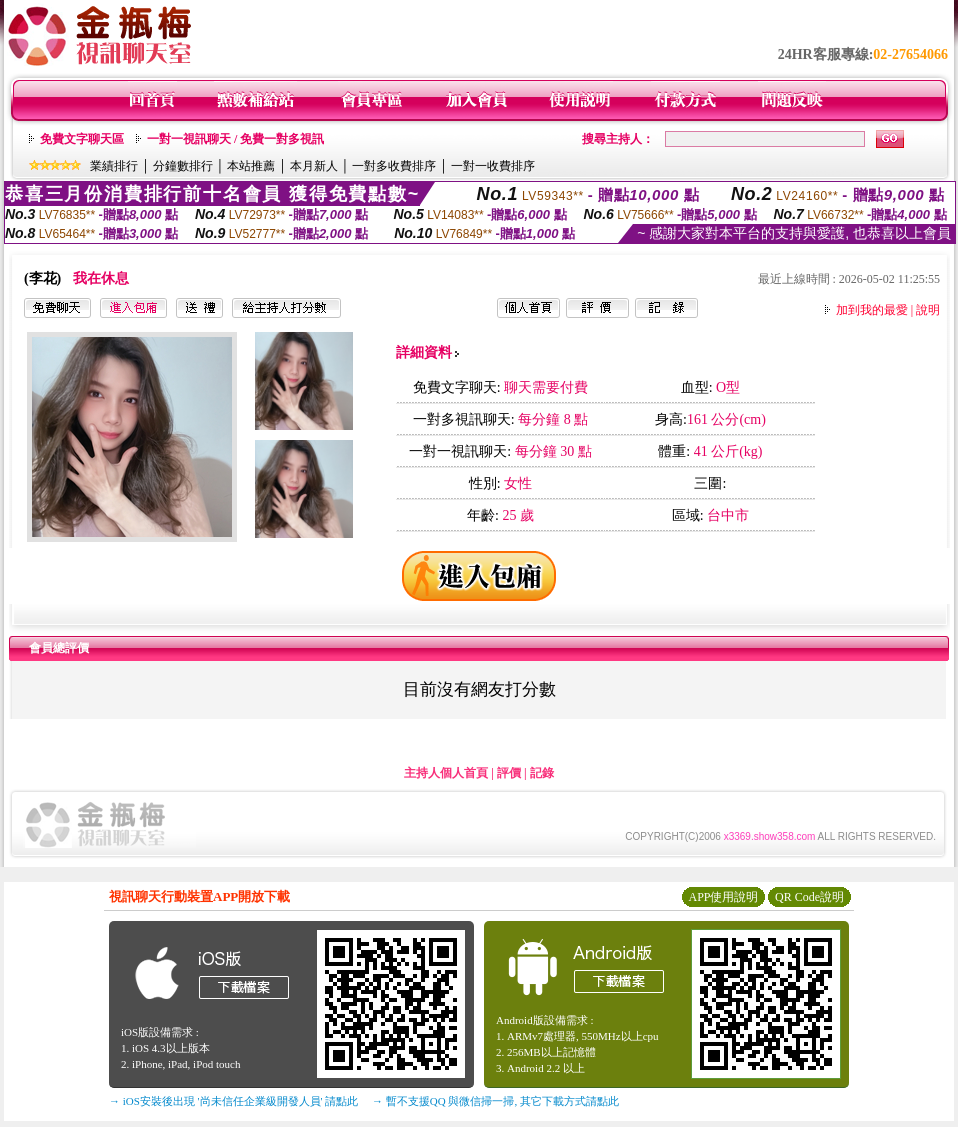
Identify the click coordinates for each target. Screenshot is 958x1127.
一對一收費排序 (493, 166)
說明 (928, 310)
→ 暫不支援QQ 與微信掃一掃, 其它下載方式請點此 (495, 1101)
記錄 (542, 773)
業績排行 (114, 166)
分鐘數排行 (183, 166)
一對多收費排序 (394, 166)
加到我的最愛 (872, 310)
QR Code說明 (809, 897)
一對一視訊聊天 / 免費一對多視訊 (235, 139)
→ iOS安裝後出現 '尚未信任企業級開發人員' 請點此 (233, 1101)
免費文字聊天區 (82, 139)
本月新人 (314, 166)
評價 (509, 773)
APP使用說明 (723, 897)
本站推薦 (251, 166)
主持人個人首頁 (446, 773)
